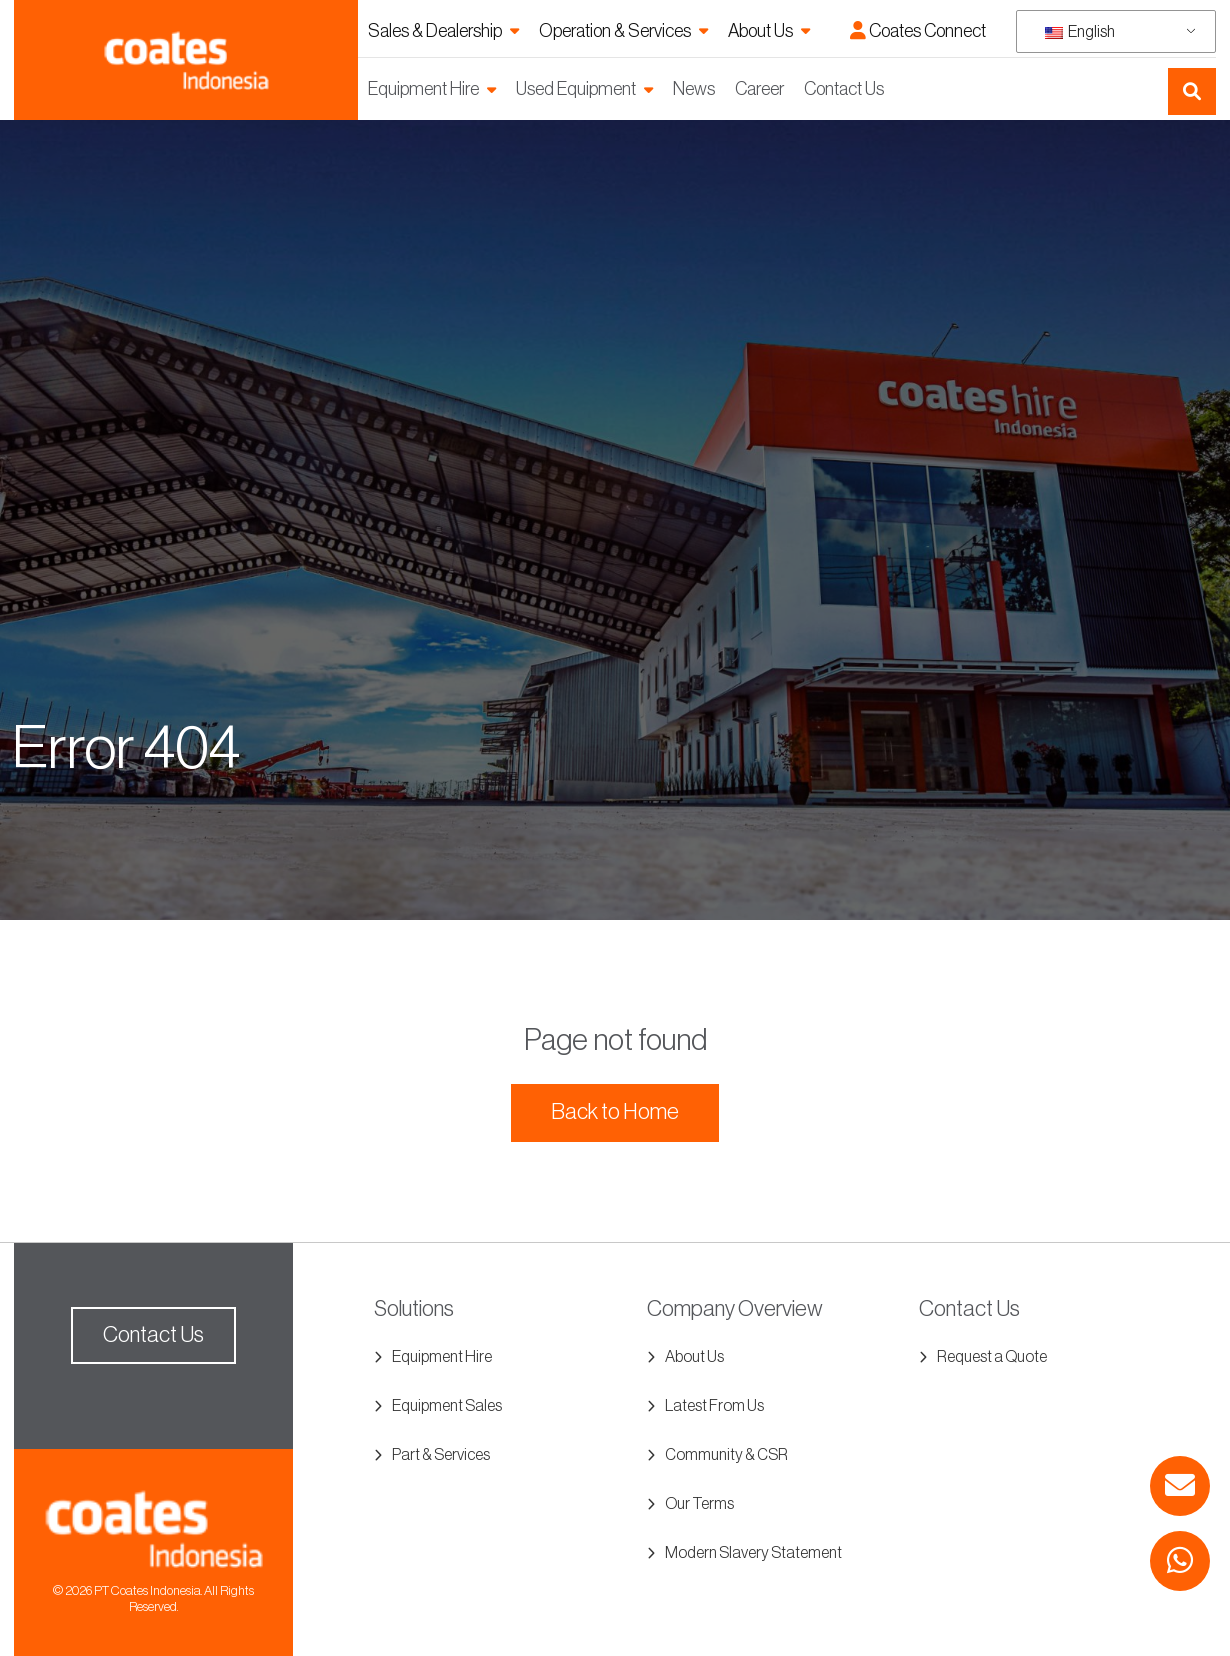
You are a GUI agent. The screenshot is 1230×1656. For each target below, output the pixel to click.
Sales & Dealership (435, 31)
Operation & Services (615, 31)
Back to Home (615, 1112)
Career (759, 89)
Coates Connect (918, 31)
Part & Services (441, 1455)
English (1080, 32)
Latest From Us (714, 1406)
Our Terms (699, 1504)
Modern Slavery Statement (753, 1553)
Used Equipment (576, 89)
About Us (760, 31)
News (694, 89)
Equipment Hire (423, 89)
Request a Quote (992, 1357)
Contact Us (844, 89)
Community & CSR (726, 1455)
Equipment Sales (447, 1406)
